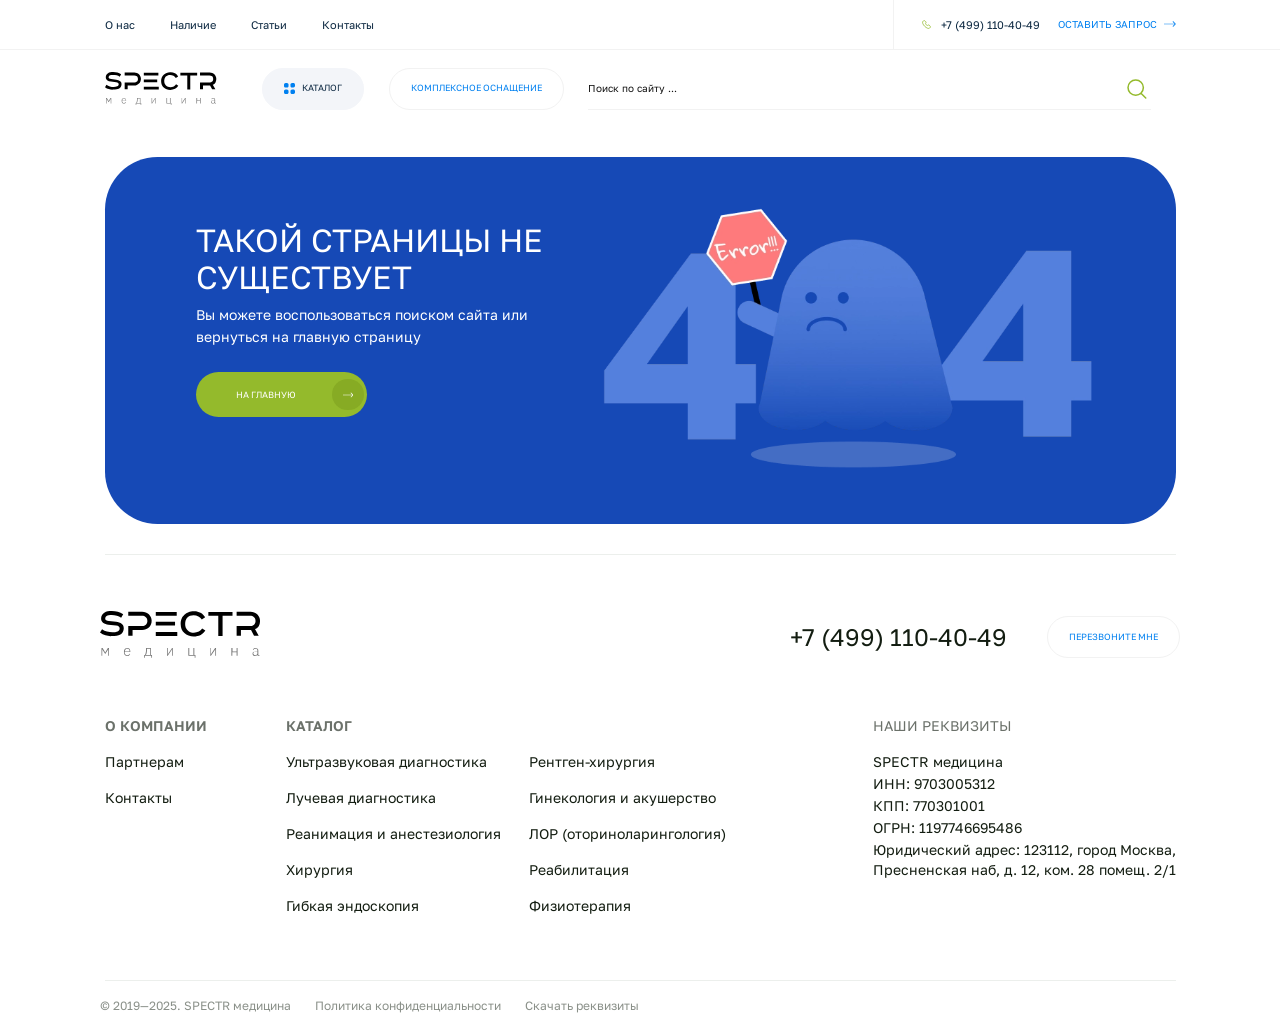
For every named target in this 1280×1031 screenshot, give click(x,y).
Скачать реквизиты (582, 1005)
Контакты (348, 24)
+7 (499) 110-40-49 (898, 636)
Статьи (269, 24)
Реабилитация (579, 869)
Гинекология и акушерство (622, 797)
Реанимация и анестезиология (393, 833)
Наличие (193, 24)
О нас (120, 24)
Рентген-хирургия (592, 761)
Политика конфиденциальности (408, 1005)
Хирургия (319, 869)
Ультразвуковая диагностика (386, 761)
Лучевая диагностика (361, 797)
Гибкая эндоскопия (352, 905)
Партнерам (144, 761)
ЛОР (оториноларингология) (627, 833)
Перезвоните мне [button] (1113, 636)
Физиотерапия (580, 905)
